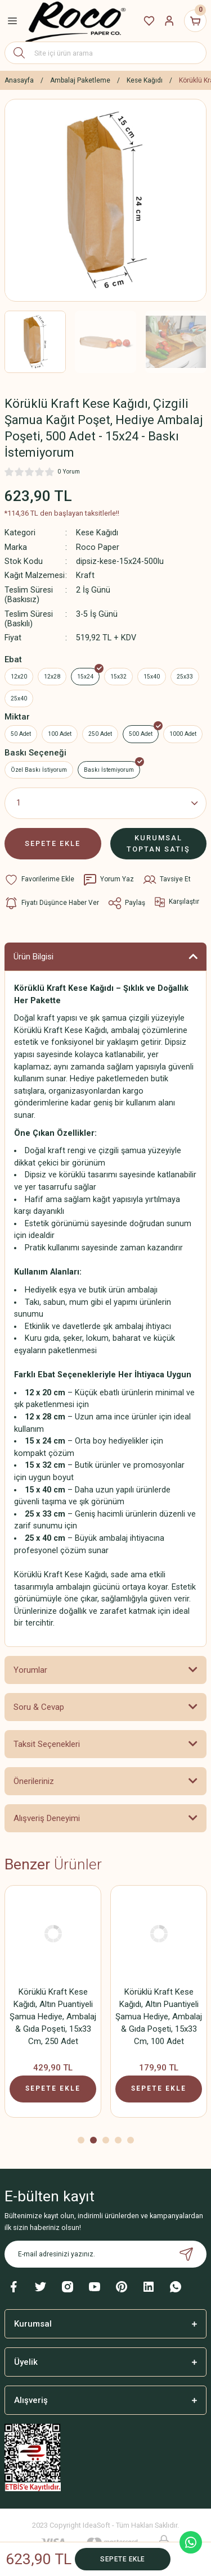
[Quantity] (105, 803)
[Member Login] (169, 21)
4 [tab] (118, 2140)
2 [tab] (93, 2140)
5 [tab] (130, 2140)
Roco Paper (97, 547)
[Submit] (186, 2254)
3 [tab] (105, 2140)
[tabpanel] (53, 2005)
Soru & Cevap (39, 1707)
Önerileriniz (34, 1781)
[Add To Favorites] (39, 879)
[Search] (105, 53)
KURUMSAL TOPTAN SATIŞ (158, 843)
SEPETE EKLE (52, 843)
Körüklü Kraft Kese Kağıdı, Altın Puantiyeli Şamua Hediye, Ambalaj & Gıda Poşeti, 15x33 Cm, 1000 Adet (53, 2016)
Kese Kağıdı (97, 533)
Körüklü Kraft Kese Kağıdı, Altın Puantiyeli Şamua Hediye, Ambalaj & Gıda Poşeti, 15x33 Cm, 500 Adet (158, 2016)
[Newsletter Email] (105, 2254)
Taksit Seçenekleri (47, 1744)
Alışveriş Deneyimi (47, 1818)
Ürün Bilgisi (33, 957)
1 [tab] (81, 2140)
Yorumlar (30, 1670)
